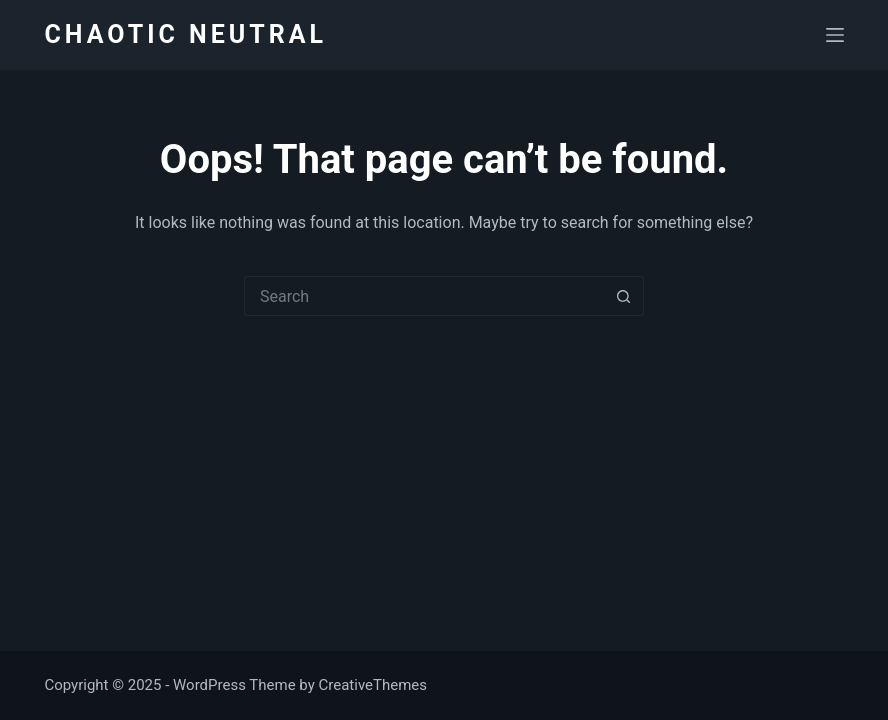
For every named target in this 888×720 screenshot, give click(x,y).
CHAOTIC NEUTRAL (185, 34)
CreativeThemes (373, 685)
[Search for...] (424, 296)
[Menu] (835, 35)
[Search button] (624, 296)
